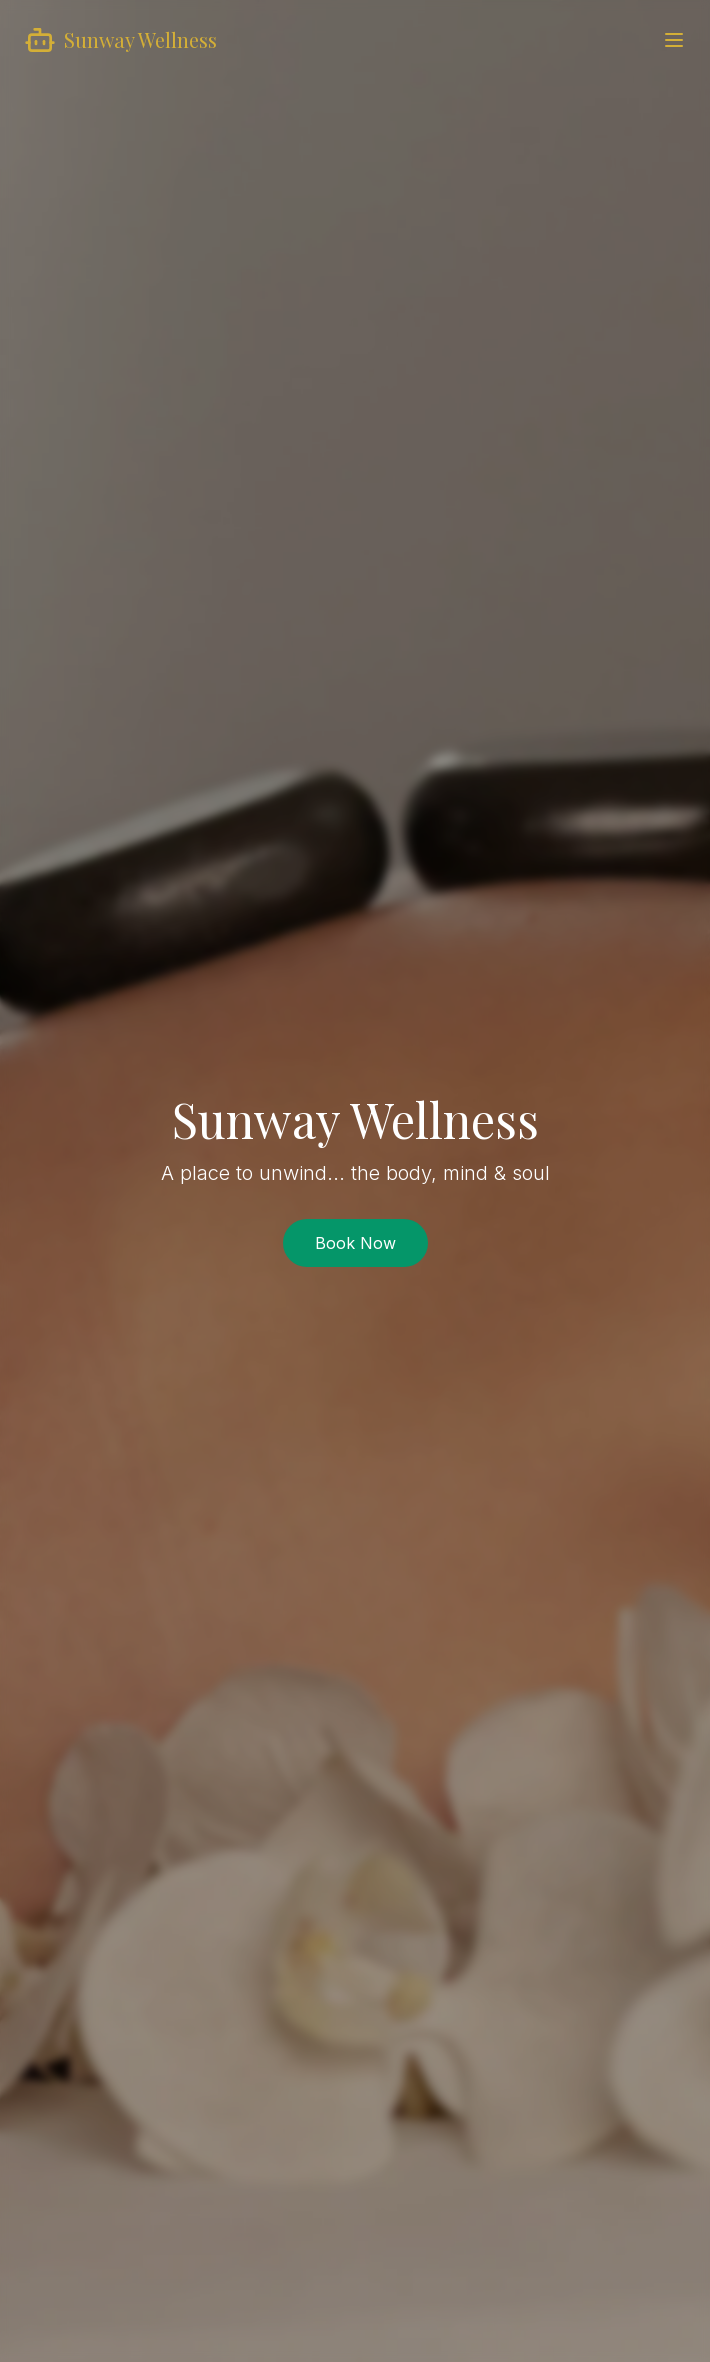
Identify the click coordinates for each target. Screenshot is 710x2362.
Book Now (355, 1243)
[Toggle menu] (674, 40)
